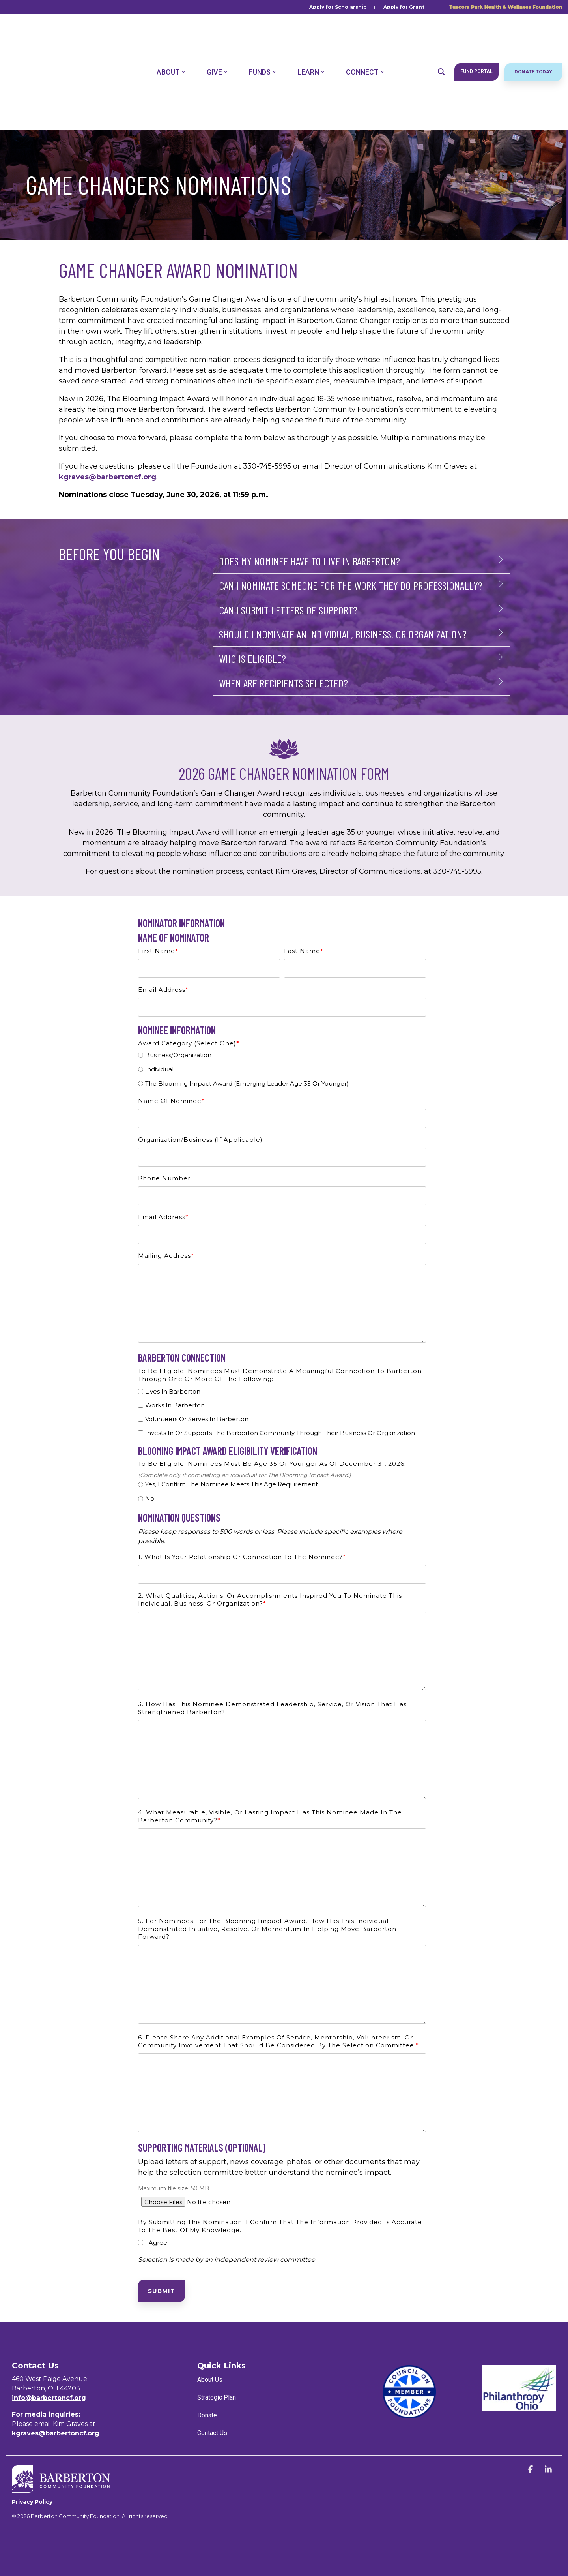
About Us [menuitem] (209, 2379)
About (171, 36)
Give (217, 36)
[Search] (441, 36)
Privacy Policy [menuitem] (32, 2501)
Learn (311, 36)
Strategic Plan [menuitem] (216, 2397)
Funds (262, 36)
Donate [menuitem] (207, 2415)
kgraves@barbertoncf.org (108, 476)
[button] (531, 2470)
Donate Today (533, 36)
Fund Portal (476, 35)
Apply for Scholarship (338, 7)
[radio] (282, 1055)
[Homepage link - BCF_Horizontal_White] (61, 2488)
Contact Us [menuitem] (212, 2433)
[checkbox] (282, 1070)
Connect (365, 36)
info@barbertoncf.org (49, 2398)
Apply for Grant (403, 7)
